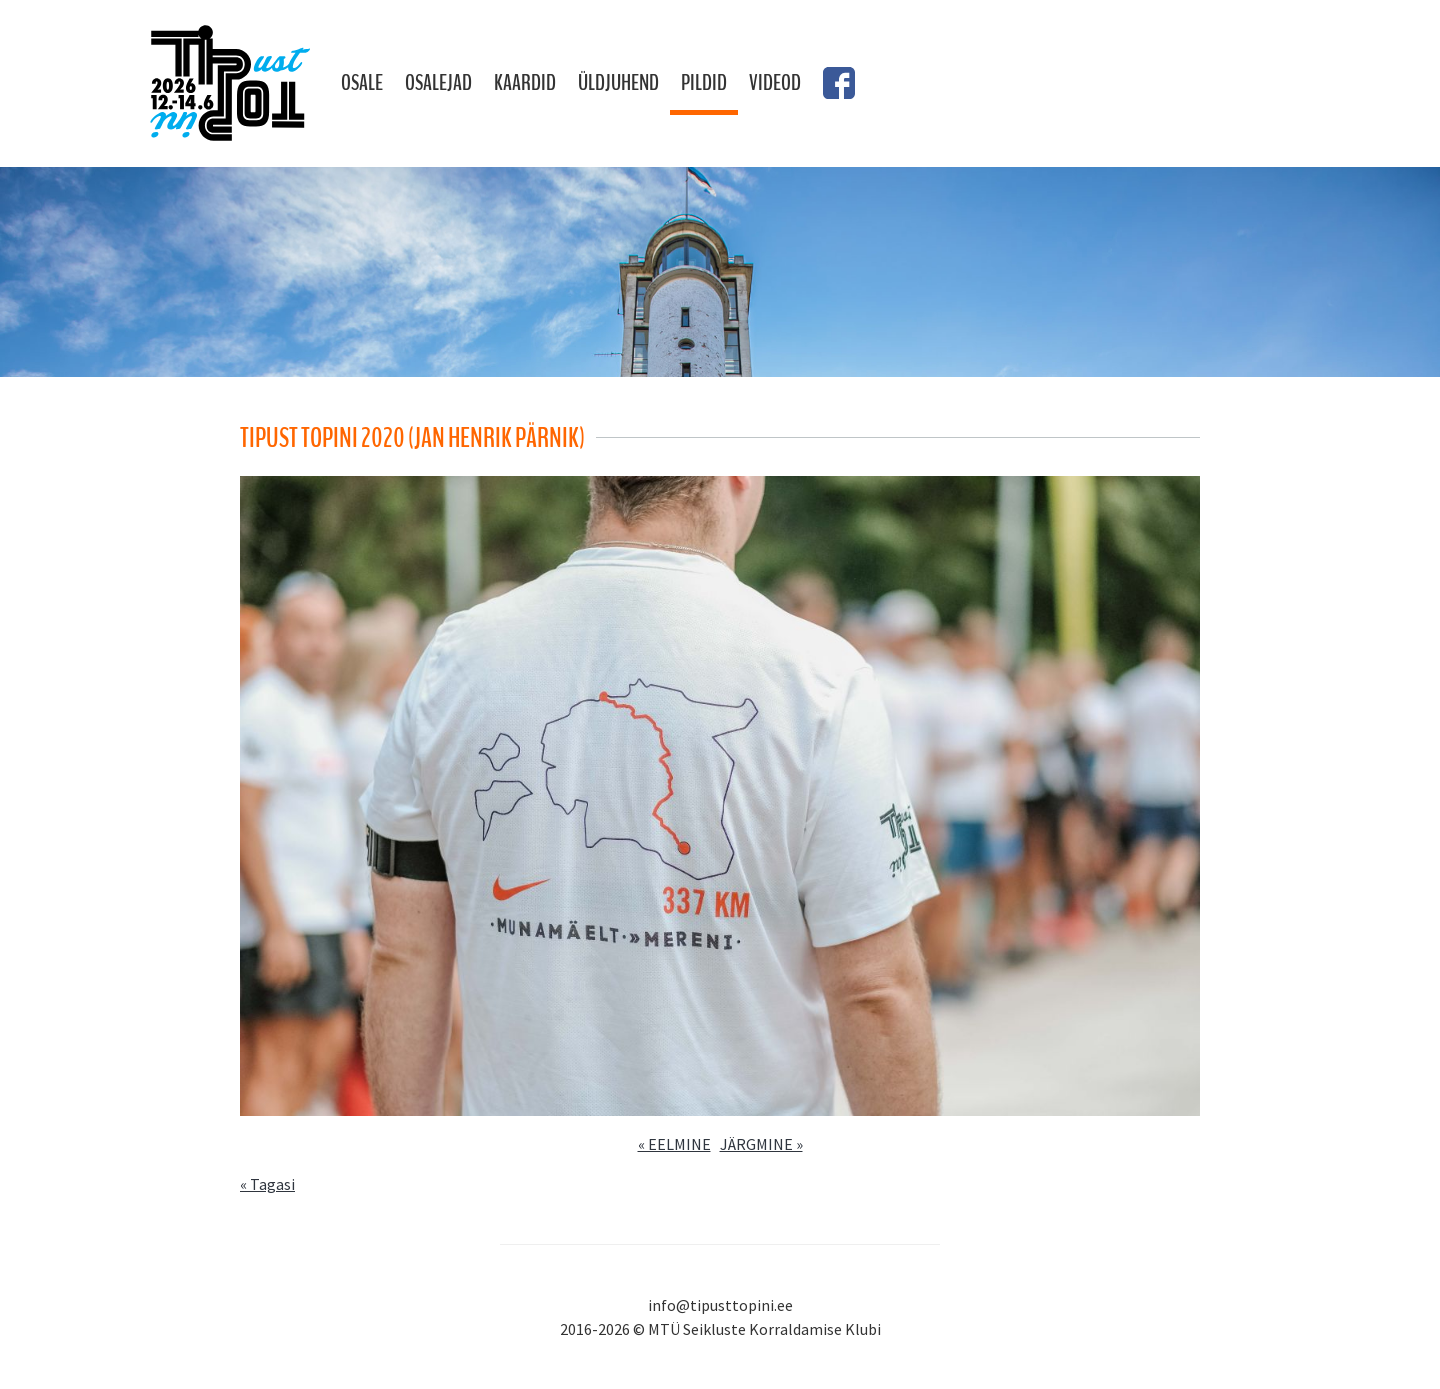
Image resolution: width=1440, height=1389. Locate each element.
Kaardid (525, 83)
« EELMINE (674, 1144)
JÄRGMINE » (761, 1144)
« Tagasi (267, 1184)
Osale (362, 83)
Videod (775, 83)
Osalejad (438, 83)
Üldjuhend (618, 83)
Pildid (704, 83)
